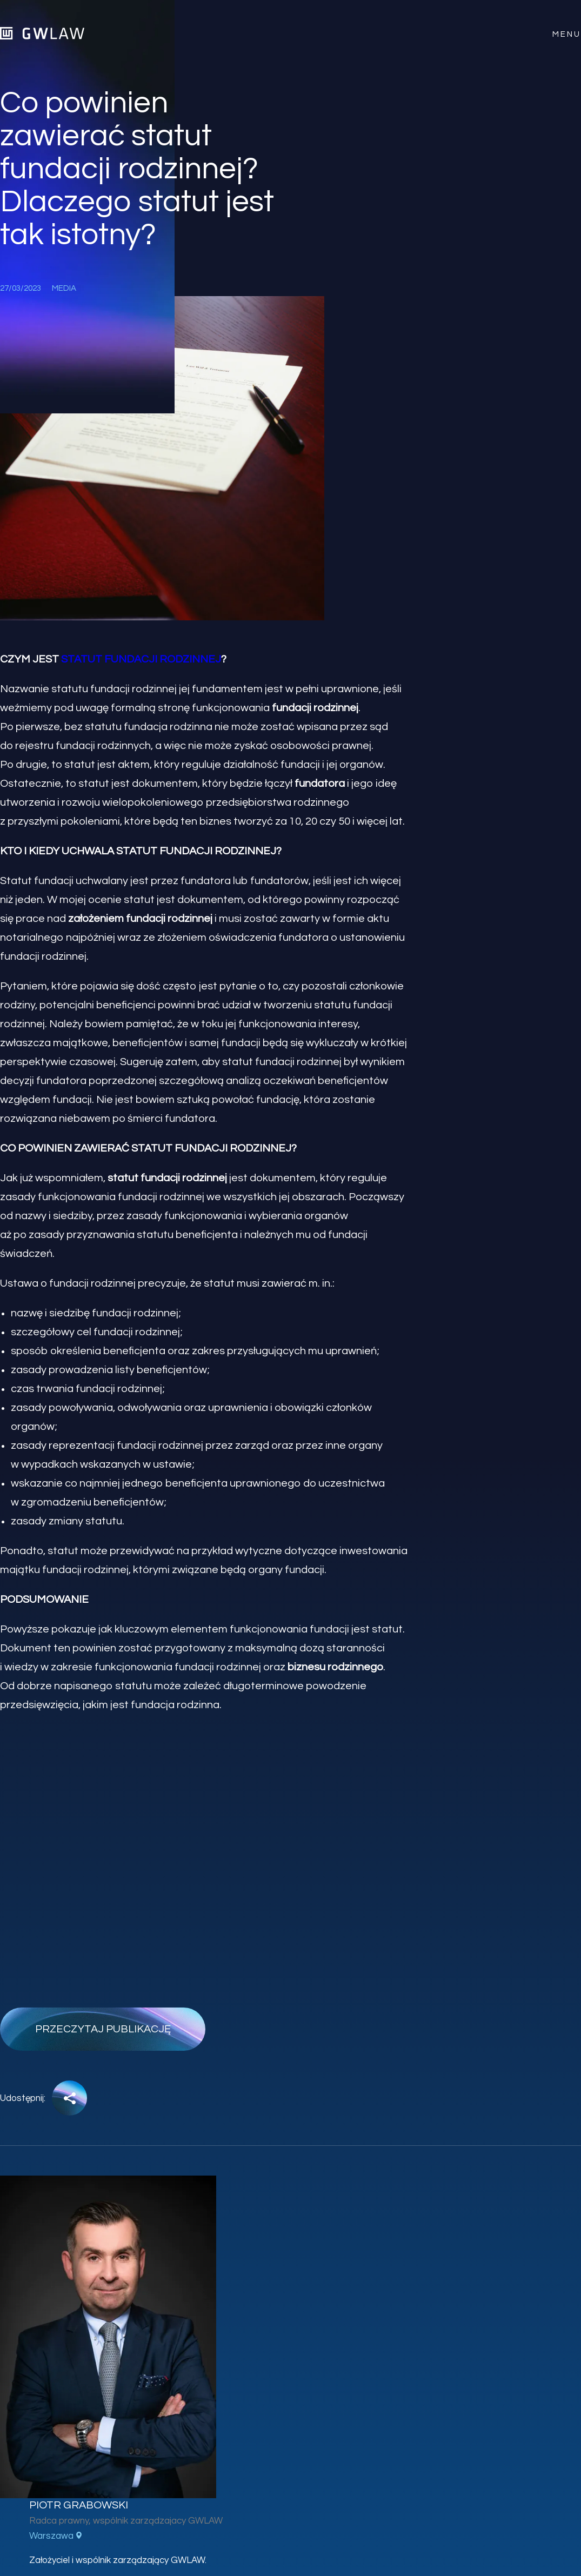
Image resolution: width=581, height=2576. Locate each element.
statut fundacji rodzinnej (141, 659)
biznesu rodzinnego (335, 1667)
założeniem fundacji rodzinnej (140, 918)
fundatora (320, 783)
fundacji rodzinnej (315, 707)
